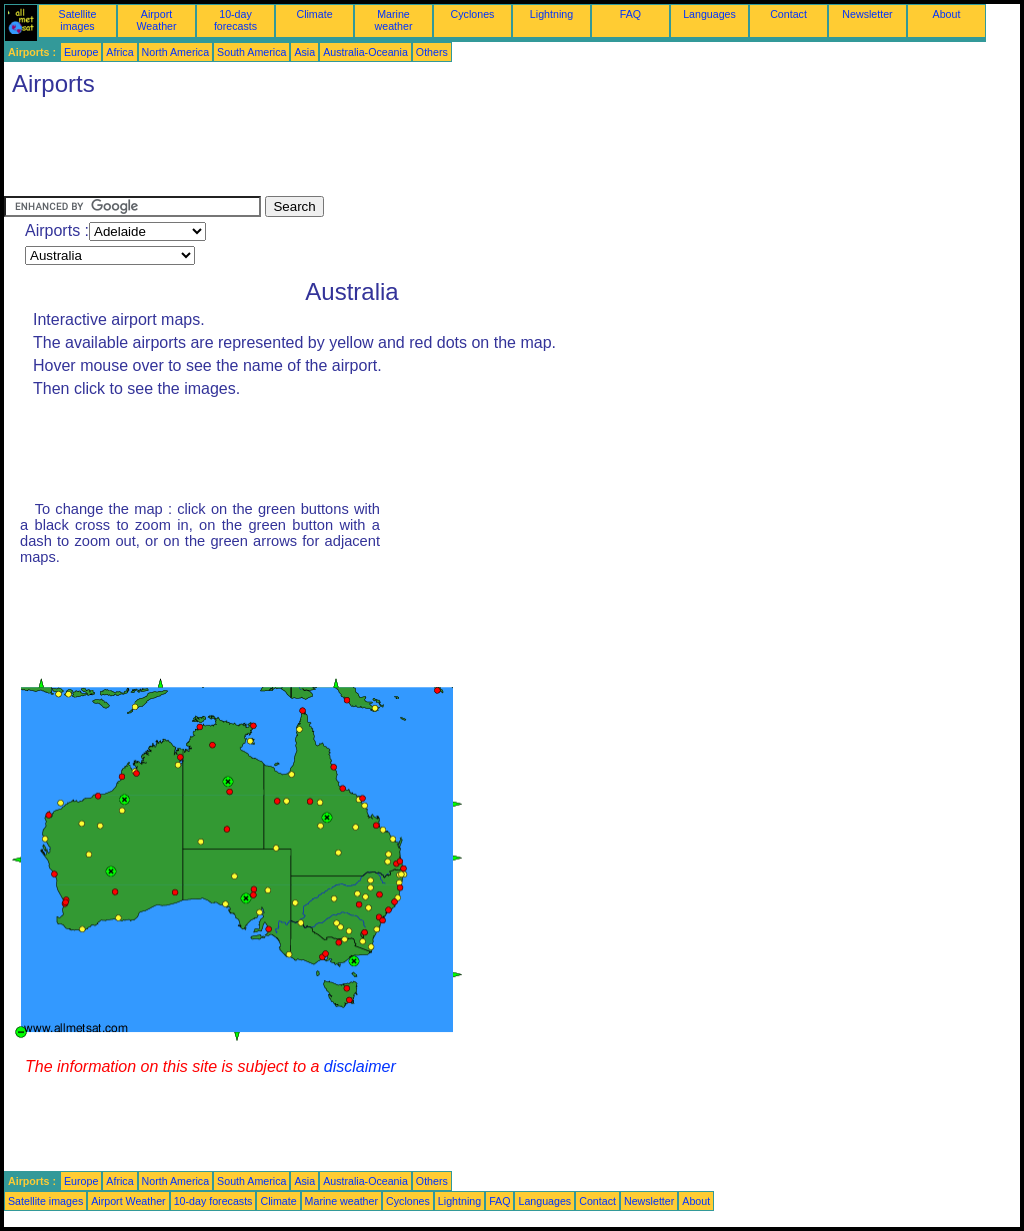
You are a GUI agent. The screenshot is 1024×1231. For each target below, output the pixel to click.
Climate (314, 14)
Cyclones (473, 14)
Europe (81, 52)
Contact (788, 14)
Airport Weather (156, 20)
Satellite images (78, 20)
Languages (709, 14)
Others (432, 52)
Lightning (551, 14)
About (947, 14)
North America (176, 52)
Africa (119, 52)
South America (251, 52)
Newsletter (867, 14)
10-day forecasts (235, 20)
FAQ (630, 14)
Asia (304, 52)
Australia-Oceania (365, 52)
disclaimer (360, 1066)
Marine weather (394, 20)
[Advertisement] (368, 151)
